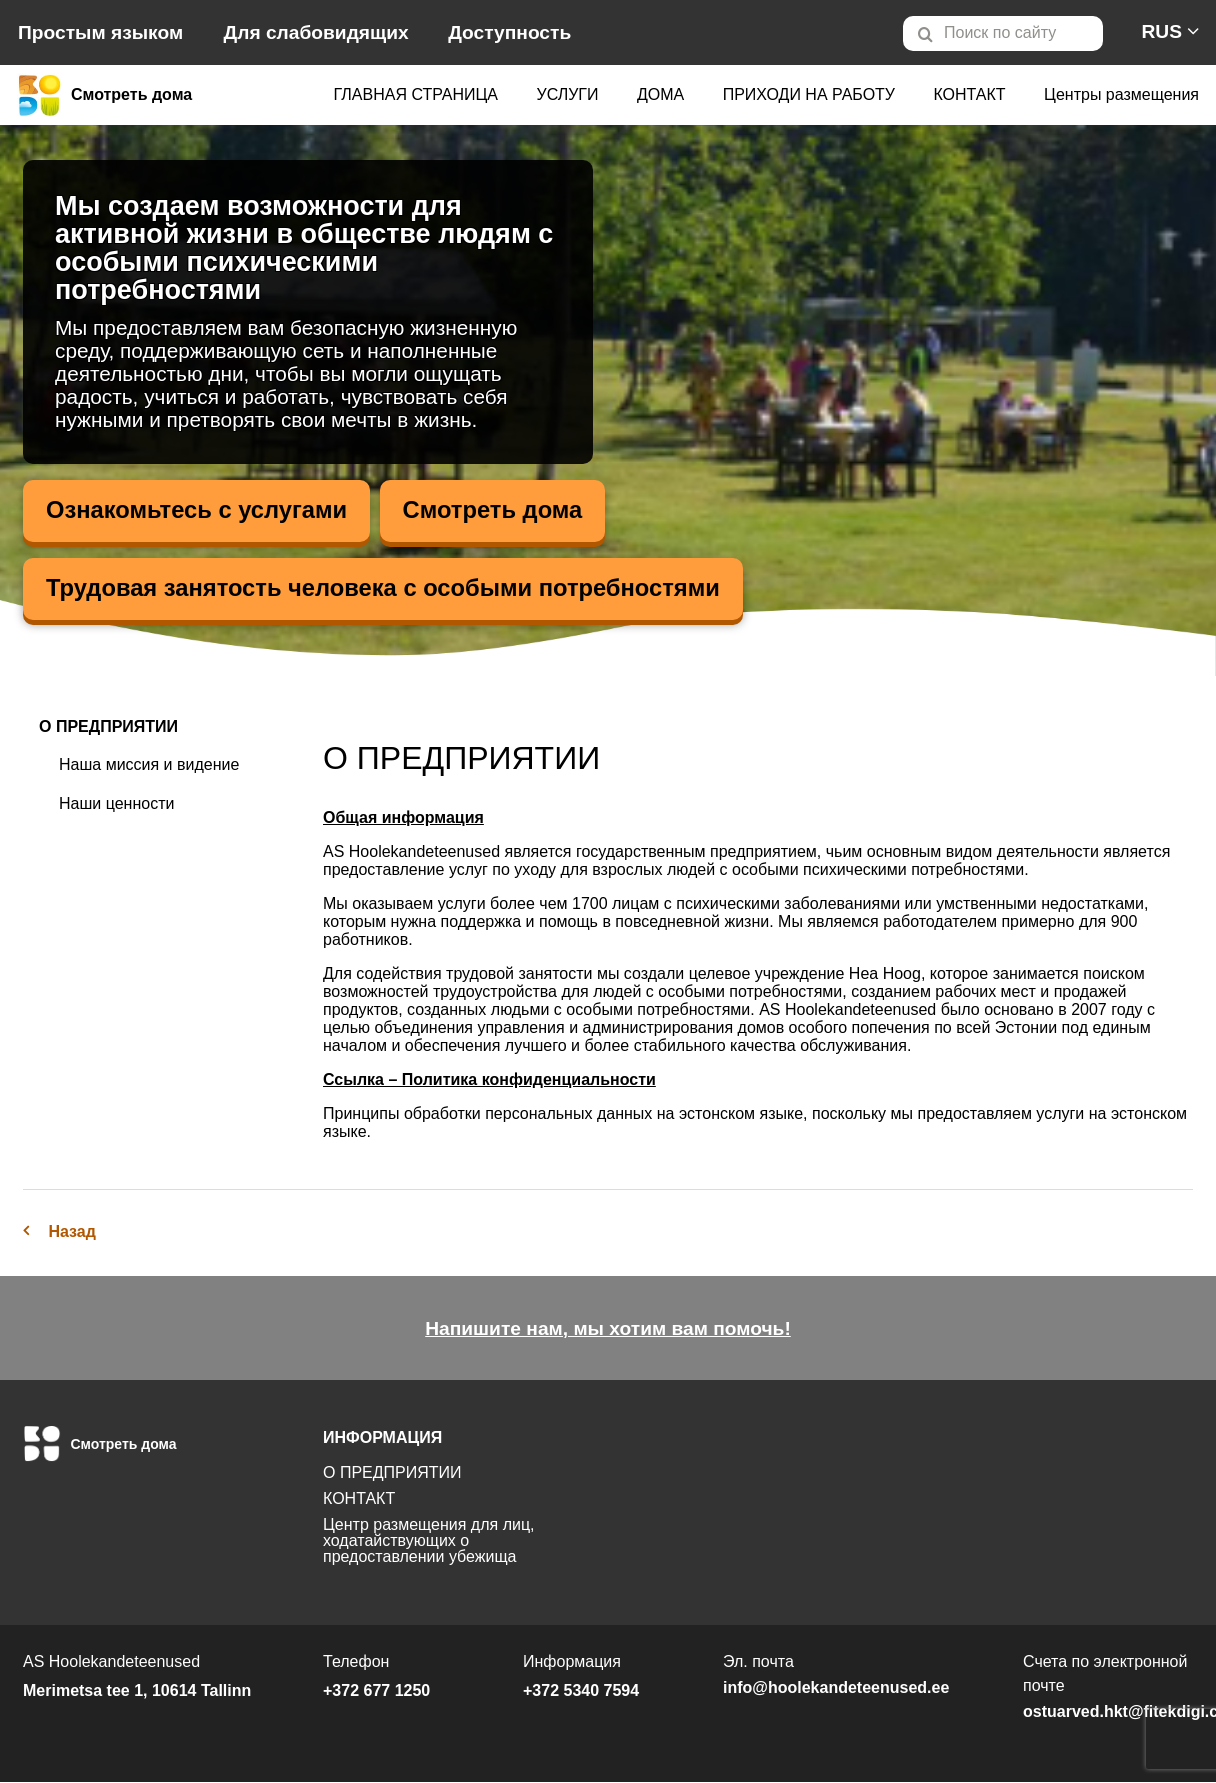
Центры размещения (1121, 94)
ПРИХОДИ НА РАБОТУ (809, 94)
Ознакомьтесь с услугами (198, 510)
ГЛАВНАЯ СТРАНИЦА (416, 94)
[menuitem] (1011, 33)
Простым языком (100, 32)
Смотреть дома (497, 510)
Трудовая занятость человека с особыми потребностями (387, 588)
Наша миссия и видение (149, 765)
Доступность (509, 32)
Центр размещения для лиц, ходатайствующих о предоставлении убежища (429, 1541)
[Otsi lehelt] (1003, 33)
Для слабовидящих (316, 32)
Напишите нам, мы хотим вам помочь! (608, 1329)
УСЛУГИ (567, 94)
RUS (1161, 31)
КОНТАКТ (969, 94)
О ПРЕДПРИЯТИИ (108, 727)
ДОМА (660, 94)
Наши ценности (116, 803)
